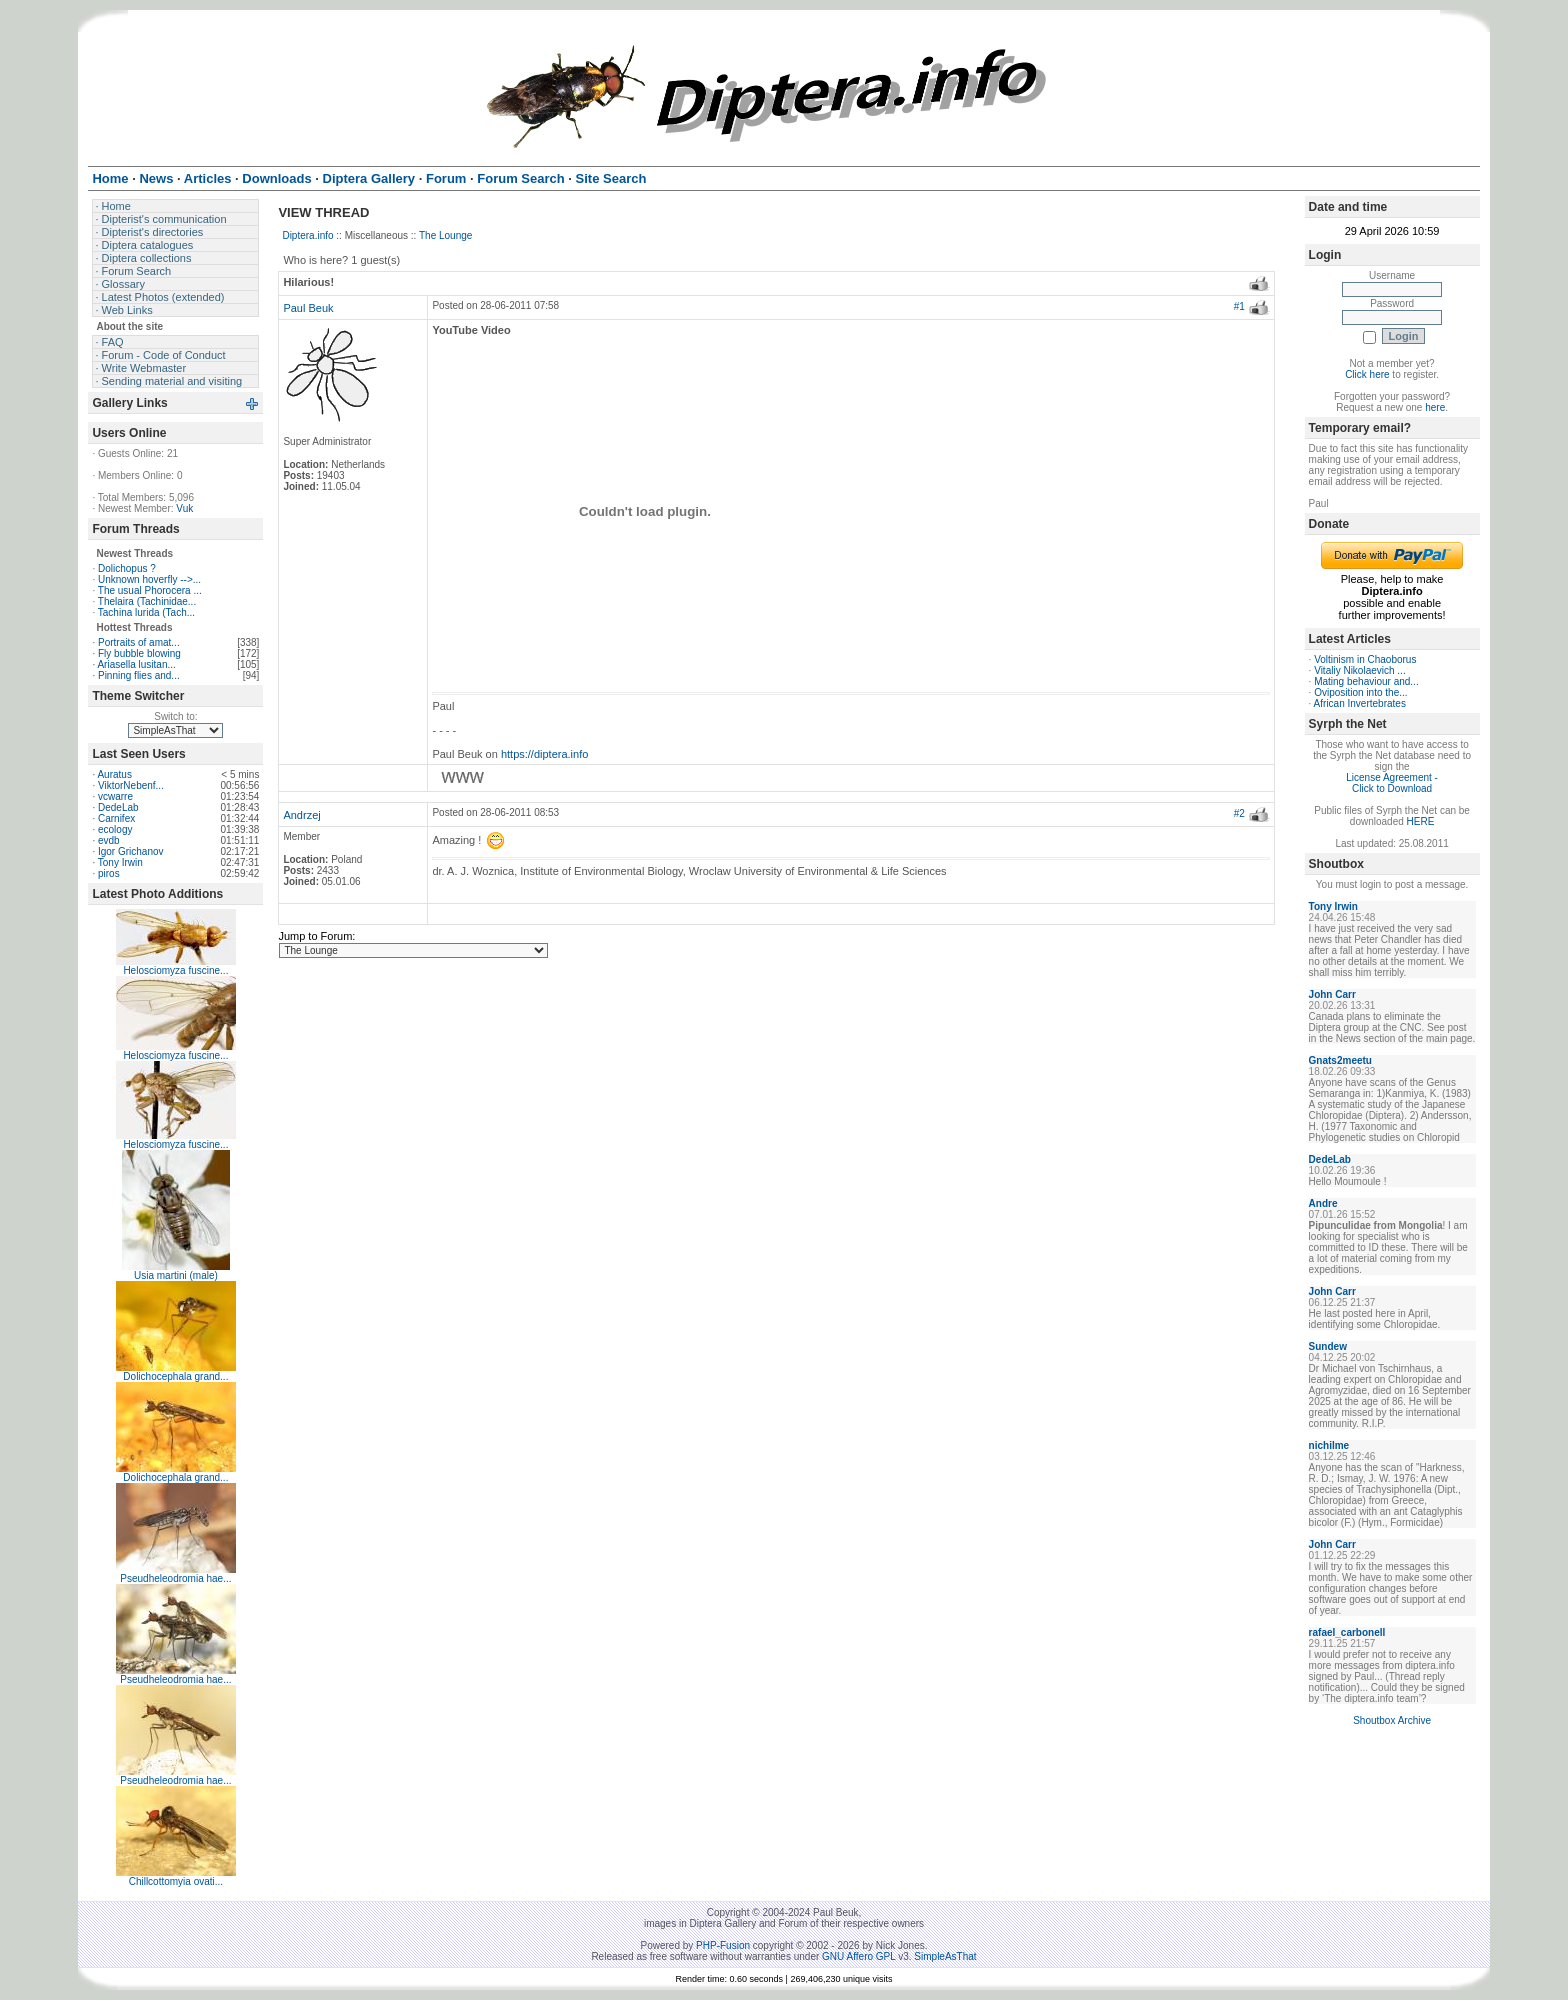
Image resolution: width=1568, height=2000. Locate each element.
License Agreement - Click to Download (1392, 783)
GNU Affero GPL (858, 1956)
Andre (1323, 1203)
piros (109, 873)
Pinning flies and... (139, 675)
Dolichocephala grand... (175, 1376)
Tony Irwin (120, 862)
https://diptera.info (544, 754)
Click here (1367, 374)
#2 (1239, 813)
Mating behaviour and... (1366, 681)
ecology (115, 829)
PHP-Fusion (723, 1945)
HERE (1421, 821)
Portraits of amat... (139, 642)
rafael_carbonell (1347, 1632)
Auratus (114, 774)
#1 (1239, 306)
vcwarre (115, 796)
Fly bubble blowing (139, 653)
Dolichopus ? (127, 568)
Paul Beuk (308, 308)
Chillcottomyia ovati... (176, 1881)
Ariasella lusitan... (136, 664)
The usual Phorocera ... (150, 590)
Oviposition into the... (1360, 692)
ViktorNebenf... (131, 785)
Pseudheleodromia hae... (175, 1578)
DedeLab (118, 807)
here (1435, 407)
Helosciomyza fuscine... (175, 970)
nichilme (1329, 1445)
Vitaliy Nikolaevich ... (1360, 670)
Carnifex (116, 818)
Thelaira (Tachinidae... (147, 601)
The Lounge (445, 235)
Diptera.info (307, 235)
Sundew (1328, 1346)
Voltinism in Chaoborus (1365, 659)
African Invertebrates (1360, 703)
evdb (109, 840)
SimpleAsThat (945, 1956)
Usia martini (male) (176, 1275)
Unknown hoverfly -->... (149, 579)
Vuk (184, 508)
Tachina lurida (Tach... (146, 612)
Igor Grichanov (131, 851)
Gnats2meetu (1340, 1060)
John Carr (1332, 994)
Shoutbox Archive (1392, 1720)
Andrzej (301, 815)
